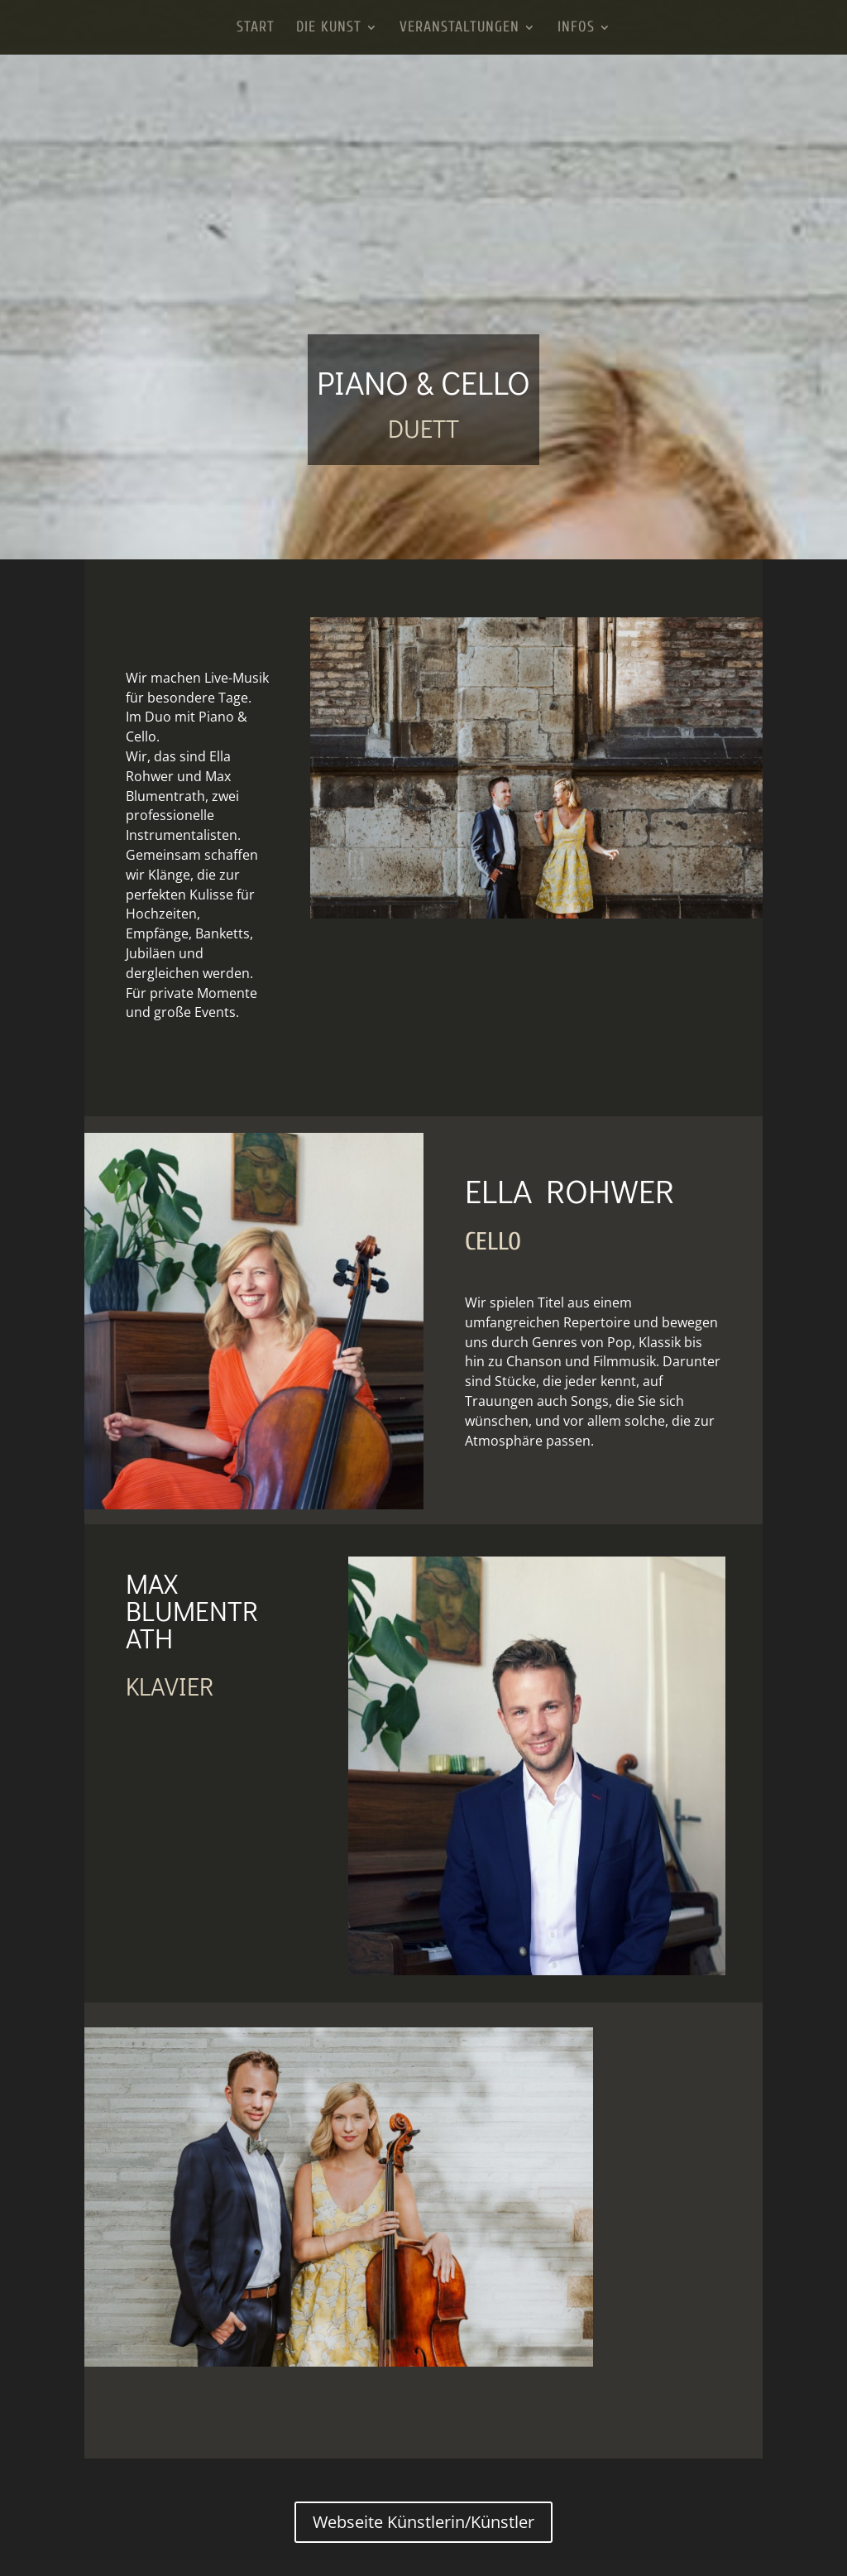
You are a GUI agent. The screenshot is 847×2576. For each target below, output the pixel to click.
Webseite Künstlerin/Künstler (423, 2522)
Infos (576, 29)
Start (256, 29)
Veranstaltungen (459, 29)
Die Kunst (328, 29)
